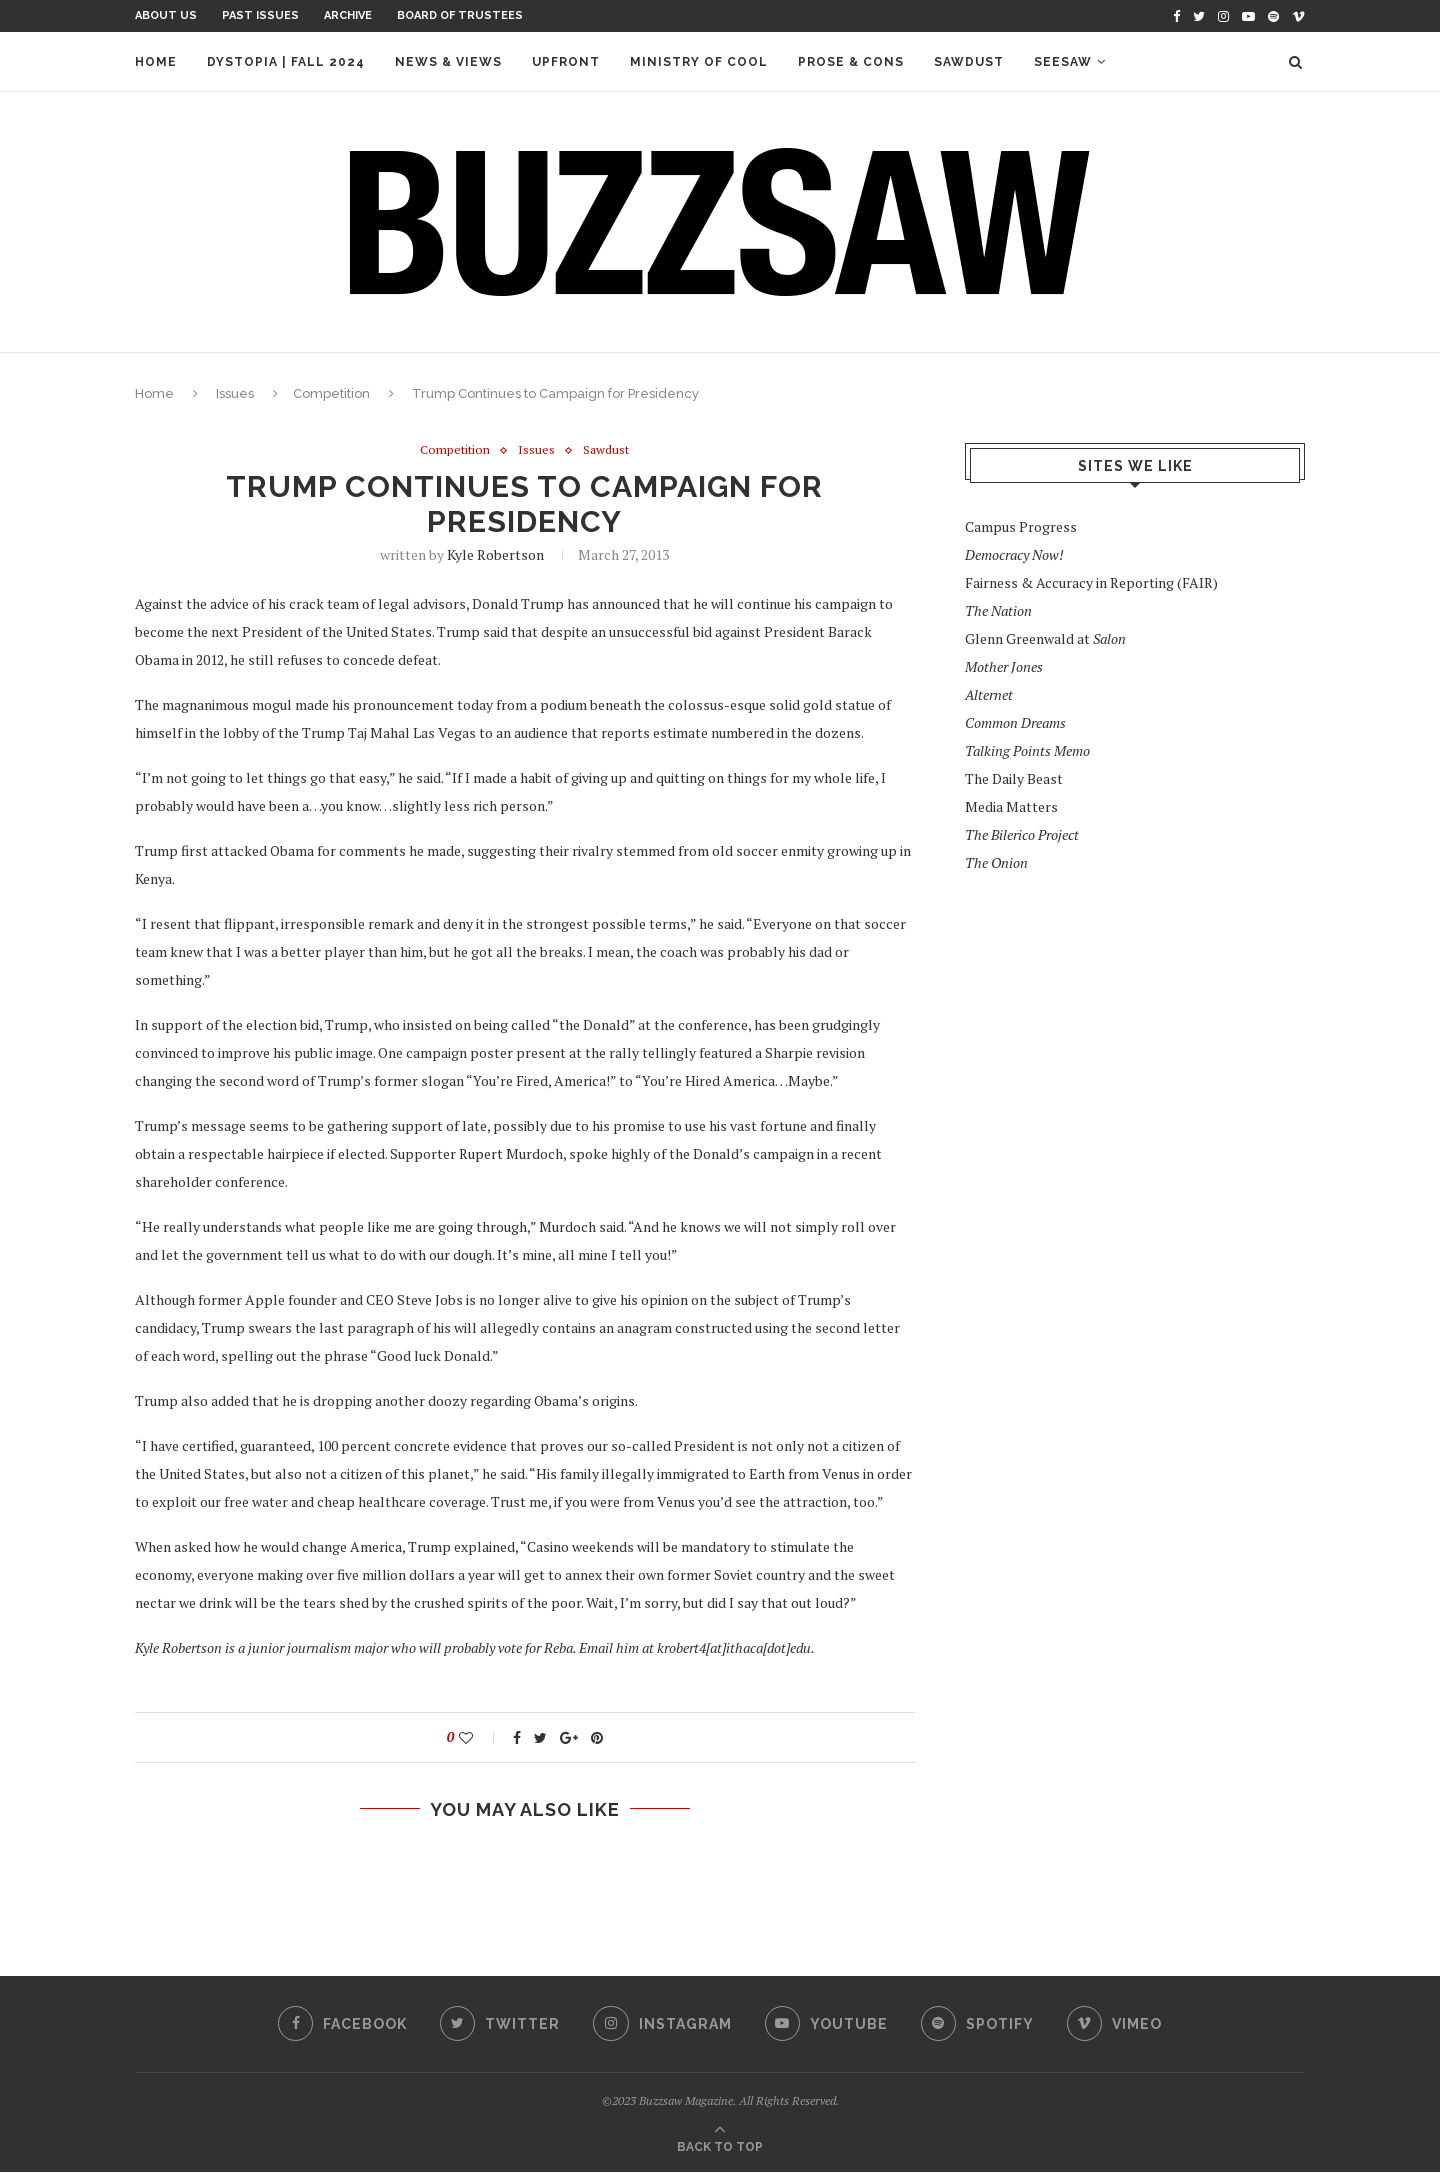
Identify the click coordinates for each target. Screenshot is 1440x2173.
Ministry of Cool (699, 62)
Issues (235, 393)
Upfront (566, 62)
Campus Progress (1021, 526)
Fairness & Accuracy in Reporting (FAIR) (1091, 582)
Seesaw (1063, 62)
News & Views (448, 62)
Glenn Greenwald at (1045, 638)
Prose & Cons (851, 62)
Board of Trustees (460, 15)
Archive (348, 15)
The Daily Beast (1014, 778)
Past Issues (260, 15)
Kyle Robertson (495, 555)
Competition (331, 393)
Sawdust (969, 62)
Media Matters (1011, 806)
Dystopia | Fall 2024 (286, 62)
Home (156, 62)
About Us (166, 15)
